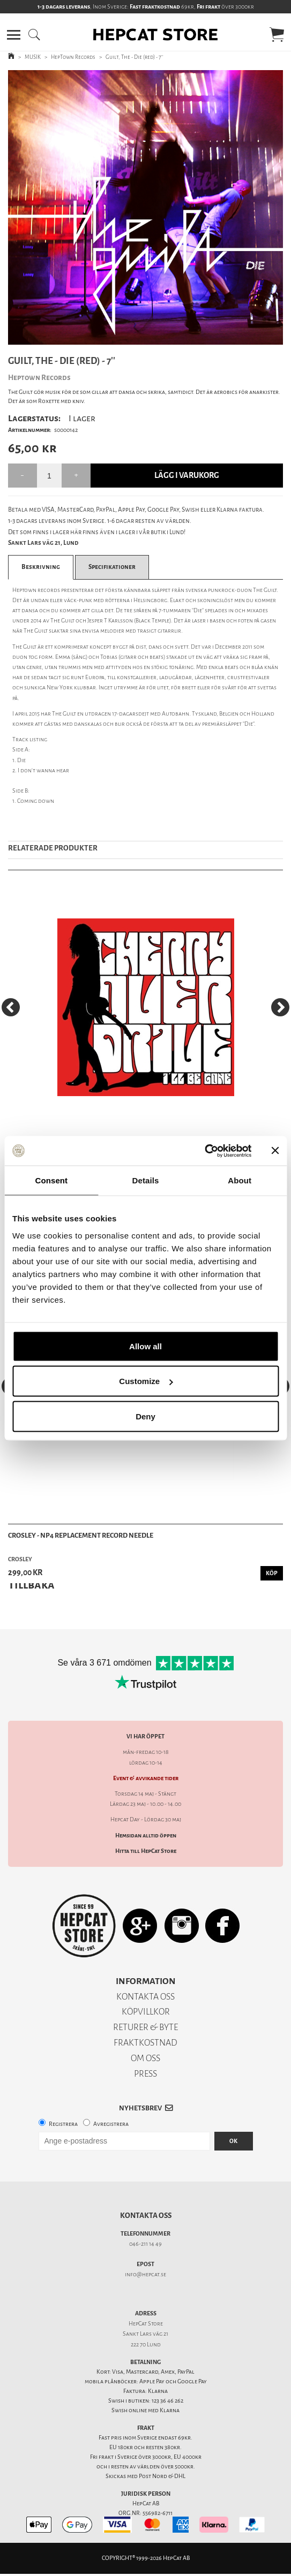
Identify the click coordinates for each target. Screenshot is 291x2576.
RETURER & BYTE (145, 2027)
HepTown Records (73, 57)
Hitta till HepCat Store (145, 1851)
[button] (13, 35)
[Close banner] (275, 1150)
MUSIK (33, 57)
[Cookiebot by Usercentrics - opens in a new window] (204, 1151)
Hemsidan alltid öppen (145, 1836)
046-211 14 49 (145, 2244)
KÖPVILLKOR (146, 2011)
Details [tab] (145, 1180)
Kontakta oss (145, 2215)
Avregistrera (111, 2124)
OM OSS (145, 2058)
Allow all (145, 1345)
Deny (145, 1415)
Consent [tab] (51, 1180)
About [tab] (239, 1180)
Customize (146, 1381)
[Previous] (11, 1007)
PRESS (145, 2073)
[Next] (280, 1007)
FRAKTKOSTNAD (145, 2042)
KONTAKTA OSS (145, 1996)
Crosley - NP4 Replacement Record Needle (80, 1535)
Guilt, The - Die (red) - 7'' (134, 57)
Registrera (63, 2124)
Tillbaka (31, 1584)
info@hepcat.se (145, 2274)
